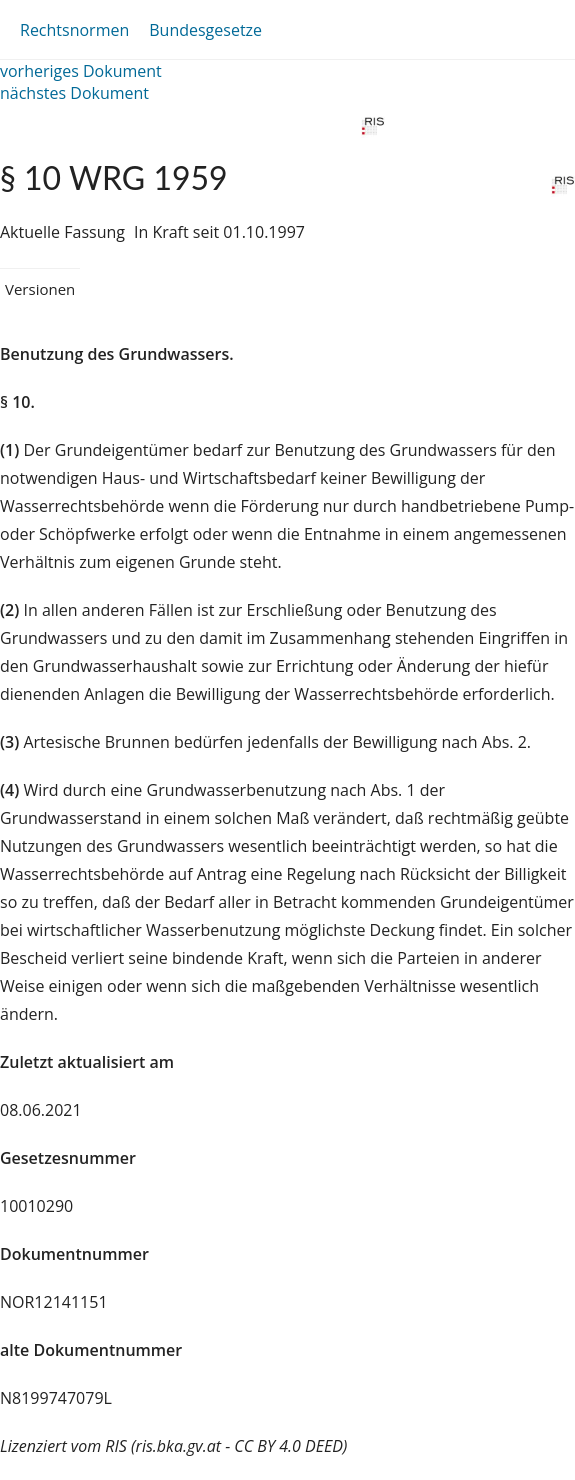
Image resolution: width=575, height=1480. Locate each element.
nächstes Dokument (74, 93)
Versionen (40, 289)
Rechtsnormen (74, 30)
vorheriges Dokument (81, 71)
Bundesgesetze (205, 30)
